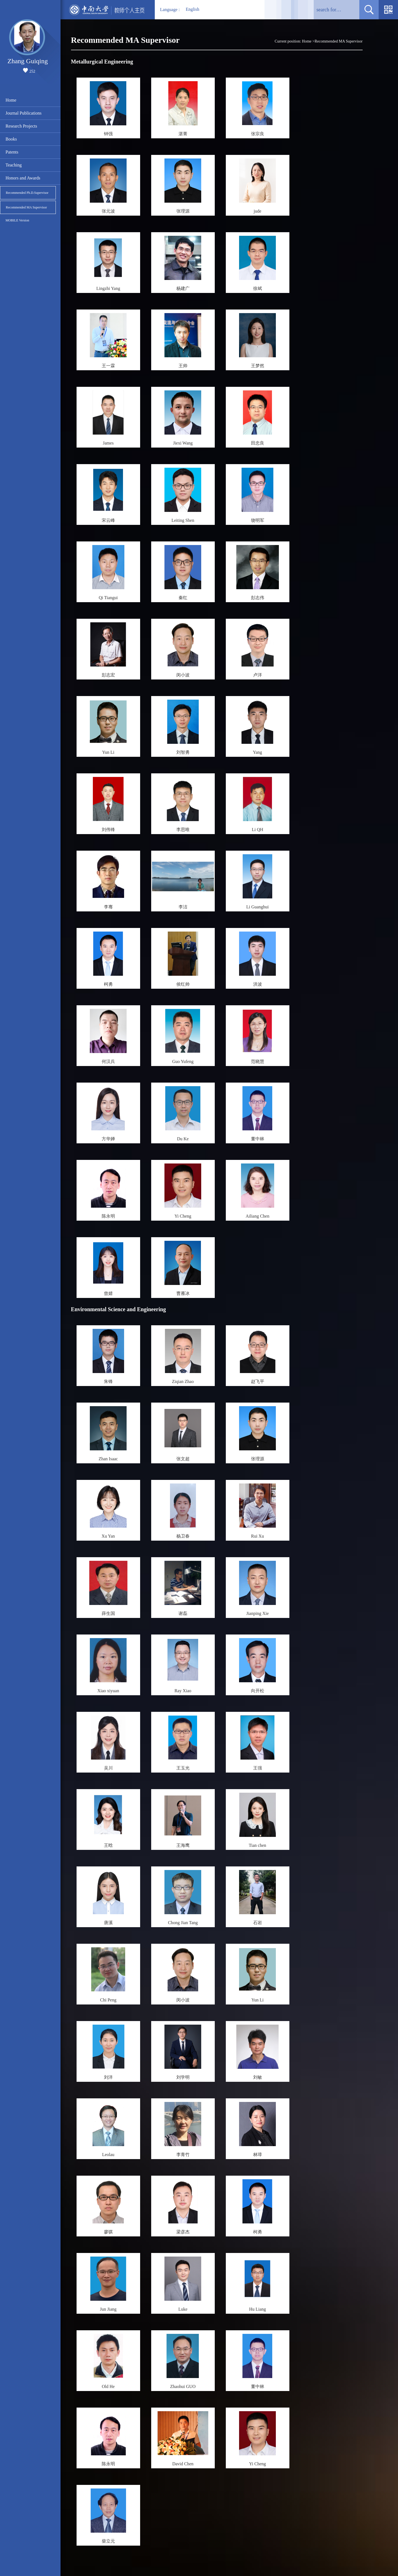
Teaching (14, 165)
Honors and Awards (23, 178)
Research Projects (21, 126)
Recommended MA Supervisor (26, 207)
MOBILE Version (17, 220)
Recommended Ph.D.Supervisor (27, 193)
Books (11, 139)
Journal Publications (23, 113)
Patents (12, 152)
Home (11, 100)
